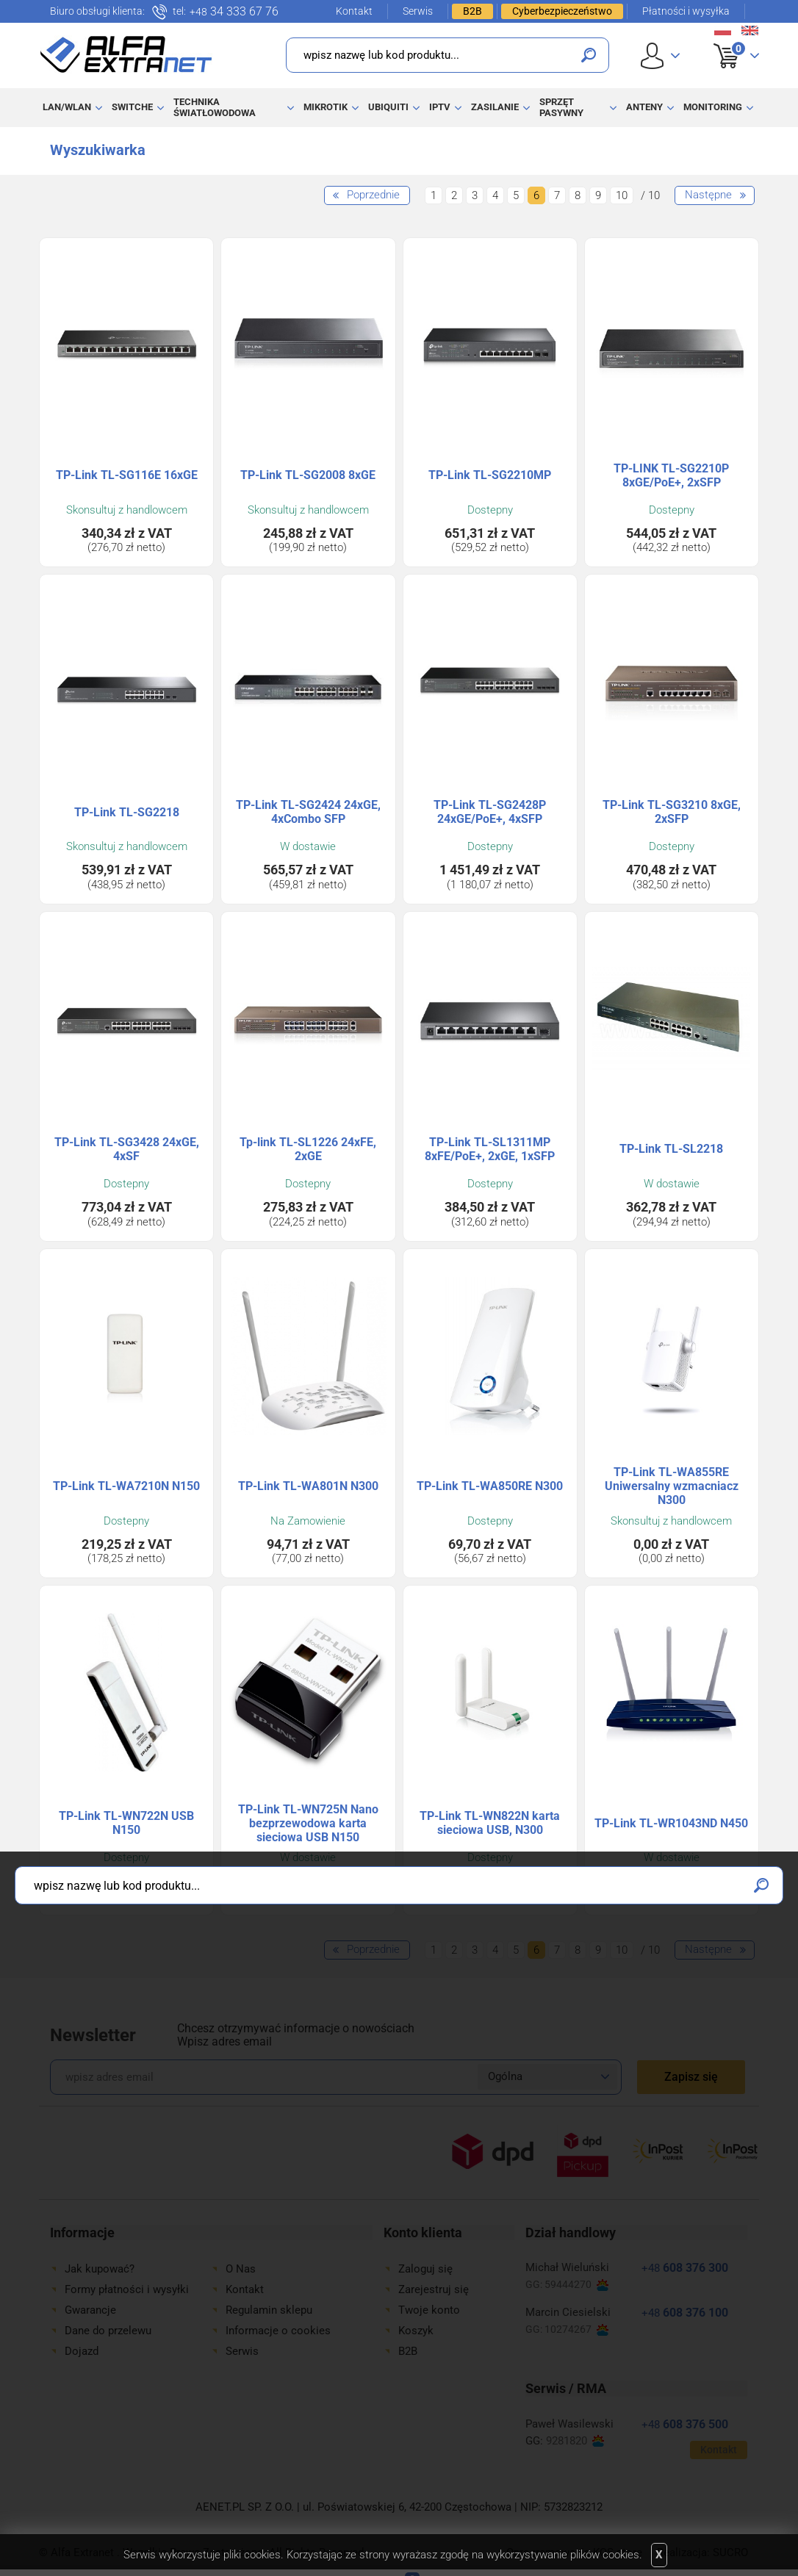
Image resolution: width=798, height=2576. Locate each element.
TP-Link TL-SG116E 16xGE (127, 475)
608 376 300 (684, 2268)
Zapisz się (691, 2077)
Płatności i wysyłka (686, 11)
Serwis (418, 11)
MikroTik (325, 106)
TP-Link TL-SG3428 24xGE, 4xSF (126, 1149)
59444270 (576, 2284)
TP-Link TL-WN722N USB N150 (126, 1823)
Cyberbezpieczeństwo (562, 11)
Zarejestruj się (433, 2289)
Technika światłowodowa (214, 107)
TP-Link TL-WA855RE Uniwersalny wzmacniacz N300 (671, 1486)
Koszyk (727, 40)
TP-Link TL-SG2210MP (489, 475)
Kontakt (354, 11)
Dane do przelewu (108, 2330)
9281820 (575, 2441)
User (660, 55)
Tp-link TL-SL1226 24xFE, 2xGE (308, 1149)
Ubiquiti (388, 106)
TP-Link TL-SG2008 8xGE (307, 475)
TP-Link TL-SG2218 (126, 812)
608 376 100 (684, 2313)
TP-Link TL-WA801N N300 (308, 1486)
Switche (132, 106)
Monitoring (712, 106)
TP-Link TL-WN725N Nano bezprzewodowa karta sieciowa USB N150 (308, 1823)
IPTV (439, 106)
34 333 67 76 (234, 11)
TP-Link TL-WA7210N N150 (126, 1486)
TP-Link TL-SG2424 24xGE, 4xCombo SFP (308, 812)
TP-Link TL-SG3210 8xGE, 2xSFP (672, 812)
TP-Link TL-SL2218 (671, 1149)
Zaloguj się (425, 2268)
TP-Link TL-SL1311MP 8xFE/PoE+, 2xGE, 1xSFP (490, 1149)
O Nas (241, 2268)
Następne (708, 194)
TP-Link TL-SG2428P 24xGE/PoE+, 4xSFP (490, 812)
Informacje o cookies (278, 2330)
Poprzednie (373, 194)
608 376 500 (684, 2424)
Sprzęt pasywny (561, 107)
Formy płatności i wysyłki (127, 2289)
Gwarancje (90, 2310)
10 (622, 195)
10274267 (576, 2329)
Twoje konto (429, 2310)
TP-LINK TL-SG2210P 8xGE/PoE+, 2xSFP (671, 475)
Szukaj (588, 55)
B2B (472, 11)
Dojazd (81, 2351)
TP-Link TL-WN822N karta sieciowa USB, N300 (490, 1823)
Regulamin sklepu (269, 2310)
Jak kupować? (99, 2268)
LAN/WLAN (67, 106)
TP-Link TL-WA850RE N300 (490, 1486)
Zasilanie (495, 106)
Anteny (644, 106)
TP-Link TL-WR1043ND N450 (671, 1823)
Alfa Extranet (126, 54)
